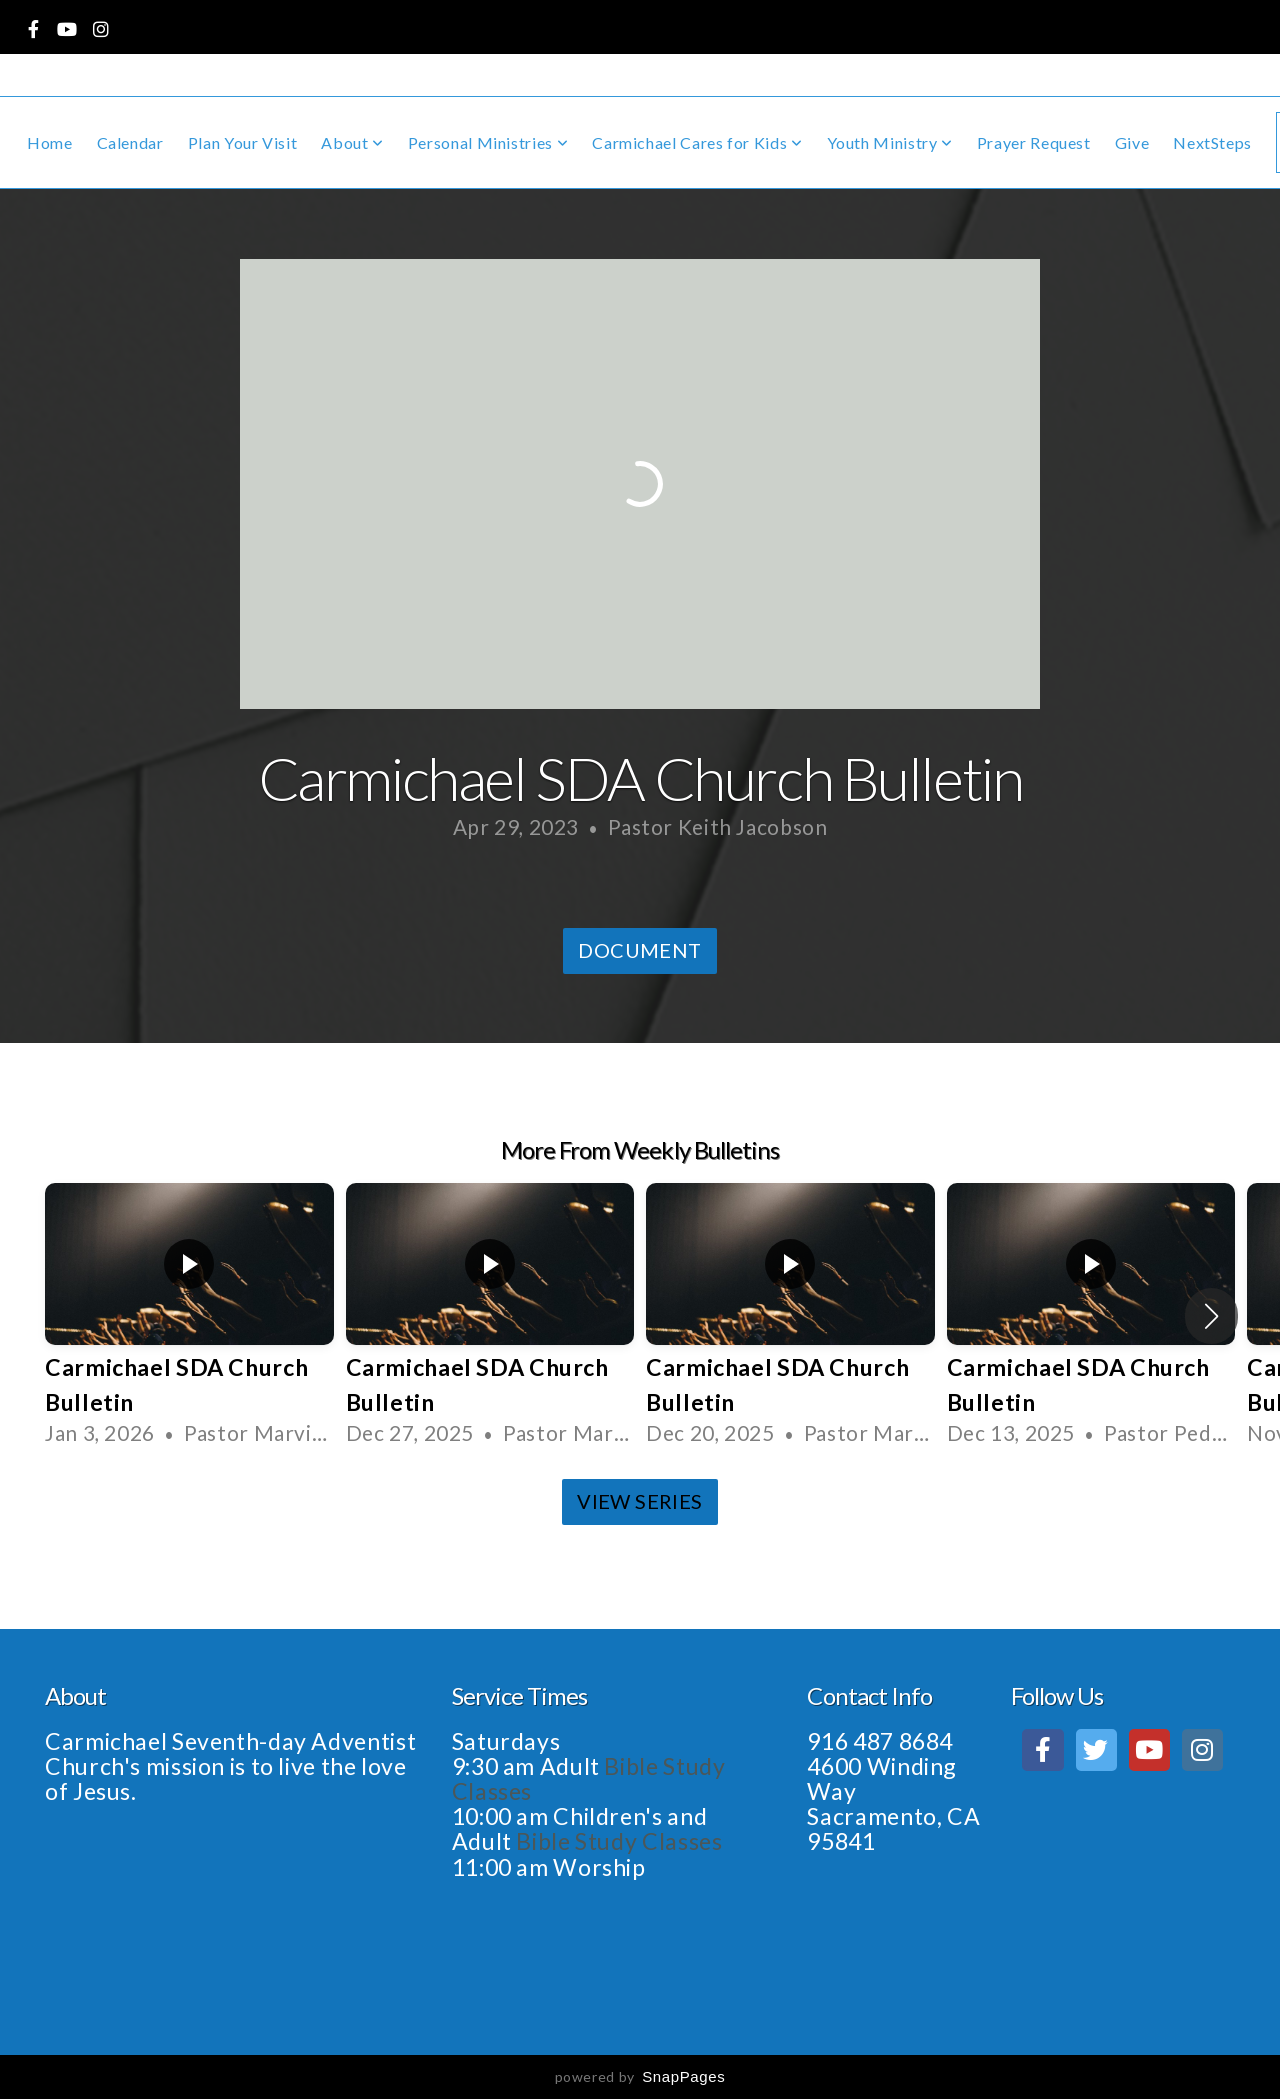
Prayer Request (1034, 142)
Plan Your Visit (243, 142)
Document (639, 950)
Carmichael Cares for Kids (697, 142)
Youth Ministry (890, 142)
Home (50, 142)
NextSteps (1212, 142)
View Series (639, 1501)
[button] (1211, 1316)
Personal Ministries (488, 142)
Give (1132, 142)
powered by (640, 2076)
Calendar (130, 142)
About (352, 142)
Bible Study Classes (621, 1841)
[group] (189, 1316)
